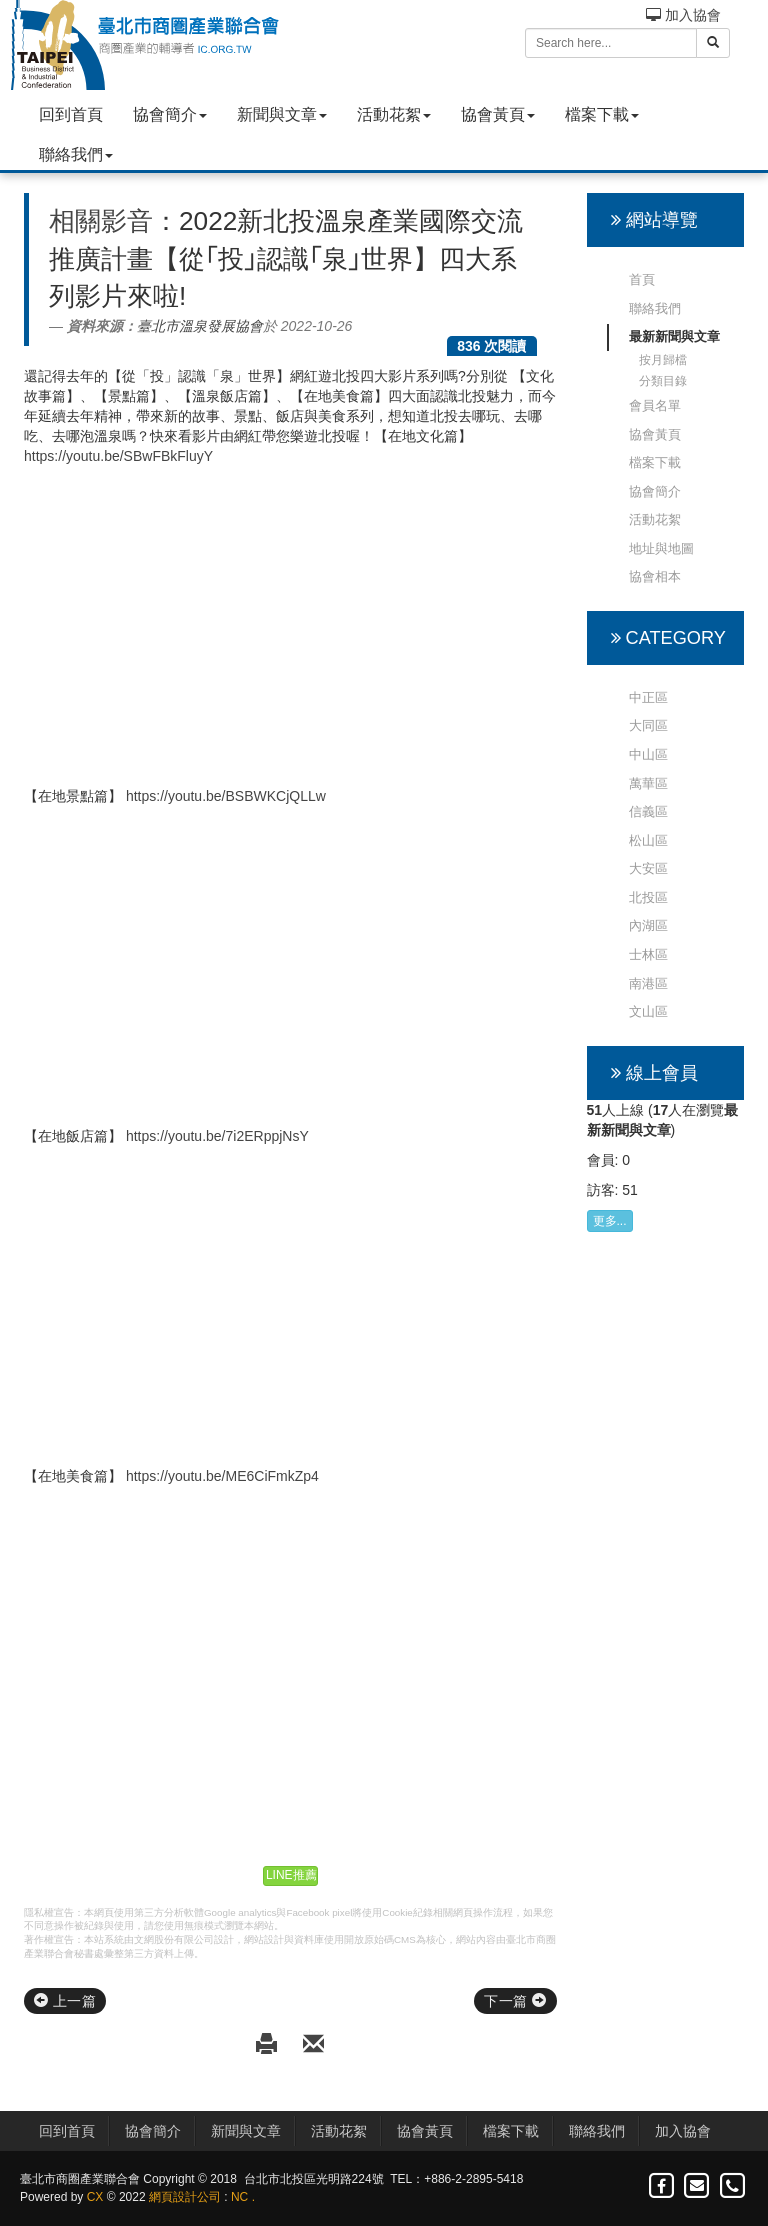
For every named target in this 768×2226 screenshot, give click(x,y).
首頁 (642, 279)
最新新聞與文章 (674, 336)
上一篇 (65, 2001)
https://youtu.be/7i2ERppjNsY (217, 1136)
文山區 (648, 1011)
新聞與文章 (282, 114)
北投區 (648, 897)
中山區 (648, 754)
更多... (610, 1221)
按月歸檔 (663, 360)
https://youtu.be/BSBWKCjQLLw (226, 796)
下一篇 (515, 2001)
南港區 (648, 983)
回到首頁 (71, 114)
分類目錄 (663, 381)
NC (239, 2197)
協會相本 (655, 576)
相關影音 (101, 221)
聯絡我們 (76, 154)
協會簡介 (170, 114)
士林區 (648, 954)
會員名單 (655, 405)
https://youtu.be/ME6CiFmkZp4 (222, 1476)
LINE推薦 (291, 1875)
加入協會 (683, 15)
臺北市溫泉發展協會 (200, 326)
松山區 (648, 840)
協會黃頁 (498, 114)
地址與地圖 (661, 548)
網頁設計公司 (185, 2197)
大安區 (648, 868)
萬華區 (648, 783)
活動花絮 (394, 114)
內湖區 (648, 925)
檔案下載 (602, 114)
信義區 (648, 811)
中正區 (648, 697)
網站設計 (264, 1939)
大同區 (648, 725)
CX (95, 2197)
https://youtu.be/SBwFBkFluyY (118, 456)
